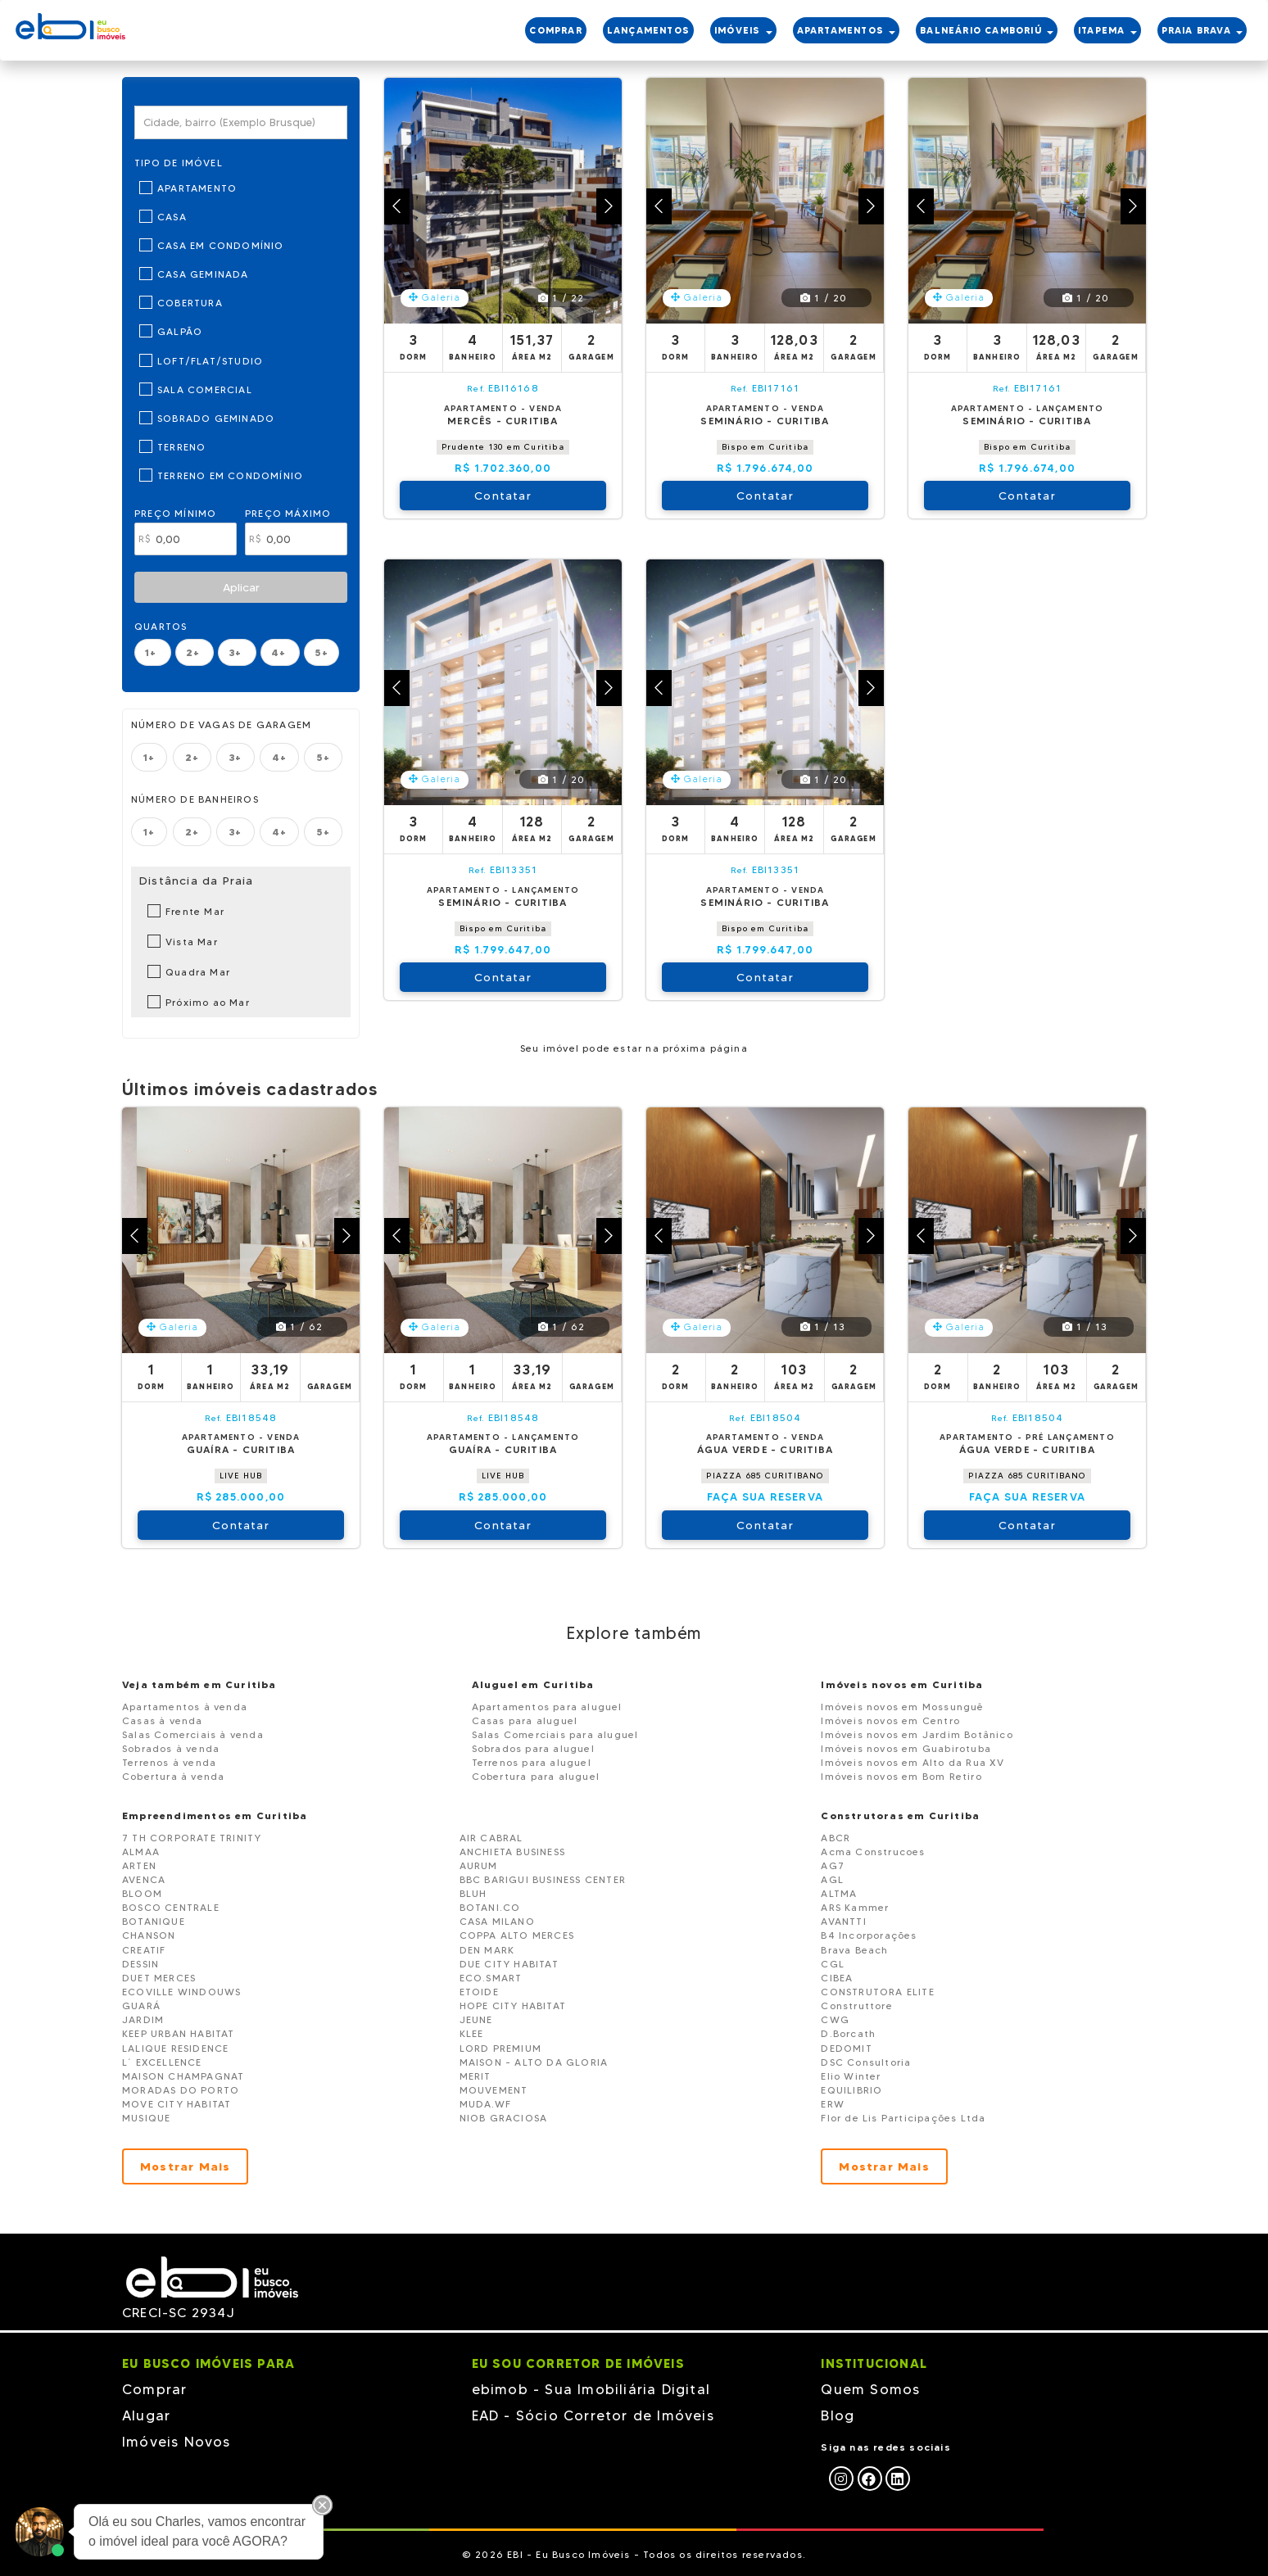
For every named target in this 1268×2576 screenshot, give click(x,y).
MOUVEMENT (494, 2090)
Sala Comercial (204, 389)
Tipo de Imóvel (178, 162)
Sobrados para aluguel (533, 1748)
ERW (833, 2104)
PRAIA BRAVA (1202, 30)
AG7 (833, 1865)
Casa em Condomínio (220, 245)
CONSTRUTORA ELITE (877, 1991)
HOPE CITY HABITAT (513, 2005)
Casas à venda (162, 1720)
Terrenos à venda (169, 1762)
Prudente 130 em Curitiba (503, 446)
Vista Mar (191, 941)
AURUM (479, 1865)
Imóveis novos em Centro (890, 1720)
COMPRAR (555, 30)
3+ (237, 652)
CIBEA (837, 1978)
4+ (280, 652)
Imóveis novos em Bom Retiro (901, 1776)
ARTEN (139, 1865)
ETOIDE (479, 1991)
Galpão (179, 331)
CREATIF (143, 1950)
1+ (153, 652)
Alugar (146, 2415)
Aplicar (241, 587)
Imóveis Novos (176, 2441)
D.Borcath (848, 2033)
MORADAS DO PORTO (180, 2090)
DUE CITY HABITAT (509, 1964)
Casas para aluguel (525, 1720)
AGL (832, 1879)
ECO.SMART (491, 1978)
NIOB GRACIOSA (504, 2118)
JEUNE (476, 2019)
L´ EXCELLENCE (162, 2062)
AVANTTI (843, 1921)
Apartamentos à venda (184, 1706)
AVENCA (143, 1879)
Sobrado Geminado (215, 418)
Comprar (154, 2389)
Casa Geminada (203, 274)
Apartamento (197, 188)
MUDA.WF (485, 2104)
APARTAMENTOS (846, 30)
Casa (172, 217)
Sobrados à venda (171, 1748)
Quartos (160, 626)
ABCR (835, 1837)
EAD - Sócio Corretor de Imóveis (593, 2415)
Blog (837, 2415)
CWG (835, 2019)
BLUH (473, 1893)
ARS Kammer (855, 1907)
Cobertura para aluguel (536, 1776)
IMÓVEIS (743, 30)
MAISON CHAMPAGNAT (183, 2076)
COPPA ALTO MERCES (517, 1935)
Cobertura (190, 303)
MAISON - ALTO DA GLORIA (534, 2062)
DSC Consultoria (866, 2062)
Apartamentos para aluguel (547, 1706)
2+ (195, 652)
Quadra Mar (197, 972)
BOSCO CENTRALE (171, 1907)
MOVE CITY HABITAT (176, 2104)
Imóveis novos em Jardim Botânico (916, 1734)
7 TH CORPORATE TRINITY (191, 1837)
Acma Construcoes (873, 1851)
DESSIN (140, 1964)
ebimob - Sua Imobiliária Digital (591, 2389)
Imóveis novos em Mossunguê (902, 1706)
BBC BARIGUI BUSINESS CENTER (543, 1879)
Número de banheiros (195, 799)
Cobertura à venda (173, 1776)
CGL (833, 1964)
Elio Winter (851, 2076)
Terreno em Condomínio (230, 475)
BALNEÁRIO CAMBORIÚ (986, 30)
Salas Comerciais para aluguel (555, 1734)
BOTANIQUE (153, 1921)
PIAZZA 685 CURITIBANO (764, 1475)
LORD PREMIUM (500, 2048)
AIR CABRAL (491, 1837)
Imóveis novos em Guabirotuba (906, 1748)
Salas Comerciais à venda (193, 1734)
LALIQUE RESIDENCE (175, 2048)
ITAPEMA (1107, 30)
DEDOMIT (846, 2048)
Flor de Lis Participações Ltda (903, 2118)
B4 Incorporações (869, 1935)
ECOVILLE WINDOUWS (181, 1991)
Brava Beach (854, 1950)
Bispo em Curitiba (765, 446)
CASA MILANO (497, 1921)
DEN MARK (487, 1950)
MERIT (475, 2076)
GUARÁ (141, 2005)
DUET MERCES (159, 1978)
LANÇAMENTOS (648, 30)
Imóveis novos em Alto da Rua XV (912, 1762)
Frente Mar (194, 911)
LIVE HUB (241, 1475)
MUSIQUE (146, 2118)
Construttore (856, 2005)
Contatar (503, 495)
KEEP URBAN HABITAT (178, 2033)
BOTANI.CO (490, 1907)
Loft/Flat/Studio (210, 361)
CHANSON (148, 1935)
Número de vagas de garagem (221, 724)
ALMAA (141, 1851)
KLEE (472, 2033)
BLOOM (142, 1893)
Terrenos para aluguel (531, 1762)
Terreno (181, 447)
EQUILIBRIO (851, 2090)
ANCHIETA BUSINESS (512, 1851)
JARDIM (143, 2019)
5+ (321, 652)
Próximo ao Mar (207, 1002)
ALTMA (839, 1893)
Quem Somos (870, 2389)
